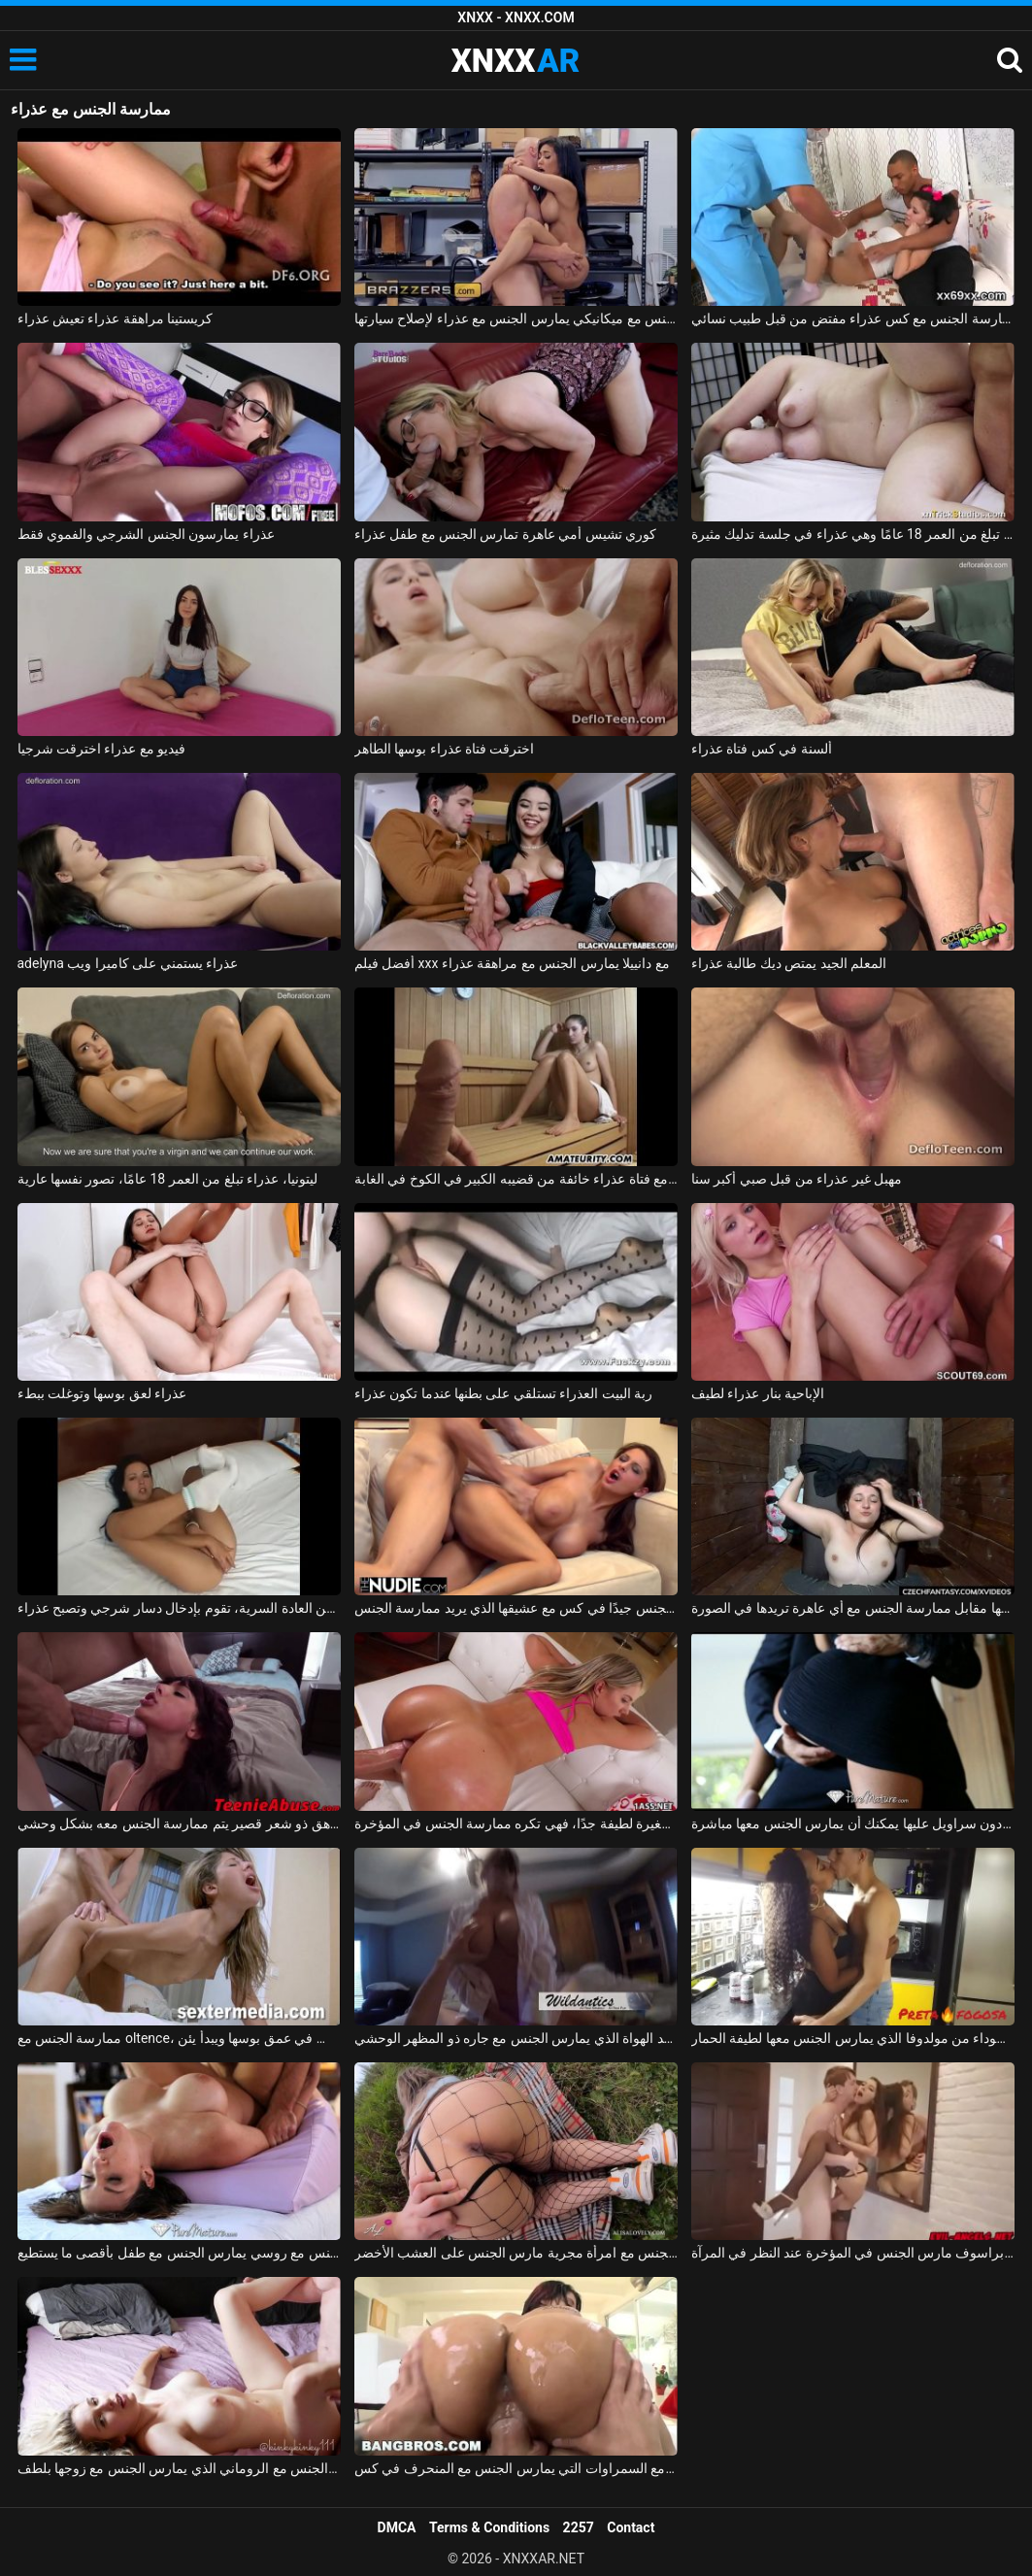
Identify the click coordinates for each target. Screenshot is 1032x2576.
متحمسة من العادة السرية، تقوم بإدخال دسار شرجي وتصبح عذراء (179, 1608)
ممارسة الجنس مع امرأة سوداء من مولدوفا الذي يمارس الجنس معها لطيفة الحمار (853, 2038)
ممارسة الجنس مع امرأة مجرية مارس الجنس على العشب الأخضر (516, 2252)
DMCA (397, 2527)
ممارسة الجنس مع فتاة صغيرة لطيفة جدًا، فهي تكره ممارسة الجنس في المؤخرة (516, 1823)
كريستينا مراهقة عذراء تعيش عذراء (115, 318)
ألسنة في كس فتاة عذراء (761, 748)
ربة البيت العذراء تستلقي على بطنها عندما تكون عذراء (503, 1393)
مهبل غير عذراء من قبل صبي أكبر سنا (796, 1179)
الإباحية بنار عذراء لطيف (757, 1393)
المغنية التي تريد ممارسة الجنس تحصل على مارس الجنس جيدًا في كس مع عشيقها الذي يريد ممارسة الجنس (516, 1608)
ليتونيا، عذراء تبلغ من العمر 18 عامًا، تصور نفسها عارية (167, 1179)
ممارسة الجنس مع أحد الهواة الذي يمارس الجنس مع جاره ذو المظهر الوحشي (516, 2038)
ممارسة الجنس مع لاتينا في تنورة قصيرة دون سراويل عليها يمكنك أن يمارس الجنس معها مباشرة (853, 1823)
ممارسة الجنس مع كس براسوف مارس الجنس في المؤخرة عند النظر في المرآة (853, 2252)
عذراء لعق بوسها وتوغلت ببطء (102, 1393)
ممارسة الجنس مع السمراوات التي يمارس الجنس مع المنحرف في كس (516, 2468)
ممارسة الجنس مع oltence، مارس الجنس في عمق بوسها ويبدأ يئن (179, 2038)
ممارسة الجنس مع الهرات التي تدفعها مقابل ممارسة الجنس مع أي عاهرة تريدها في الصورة (853, 1608)
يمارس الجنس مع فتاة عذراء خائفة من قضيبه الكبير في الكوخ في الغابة (516, 1179)
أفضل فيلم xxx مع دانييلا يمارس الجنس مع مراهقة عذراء (512, 963)
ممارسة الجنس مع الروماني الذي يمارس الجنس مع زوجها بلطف (179, 2468)
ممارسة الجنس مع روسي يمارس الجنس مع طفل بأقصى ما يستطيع (179, 2252)
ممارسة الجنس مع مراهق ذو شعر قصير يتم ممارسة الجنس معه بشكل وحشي (179, 1823)
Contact (630, 2527)
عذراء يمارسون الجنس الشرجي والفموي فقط (146, 534)
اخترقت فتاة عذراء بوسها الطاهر (444, 748)
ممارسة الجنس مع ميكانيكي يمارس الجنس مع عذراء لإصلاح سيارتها (516, 318)
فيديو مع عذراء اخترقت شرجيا (101, 748)
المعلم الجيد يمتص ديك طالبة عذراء (788, 963)
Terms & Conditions (489, 2527)
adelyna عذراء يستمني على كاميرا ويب (128, 963)
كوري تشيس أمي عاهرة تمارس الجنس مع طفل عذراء (505, 534)
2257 (578, 2527)
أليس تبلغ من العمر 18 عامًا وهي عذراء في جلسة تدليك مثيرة (853, 534)
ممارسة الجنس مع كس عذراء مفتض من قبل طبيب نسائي (853, 318)
